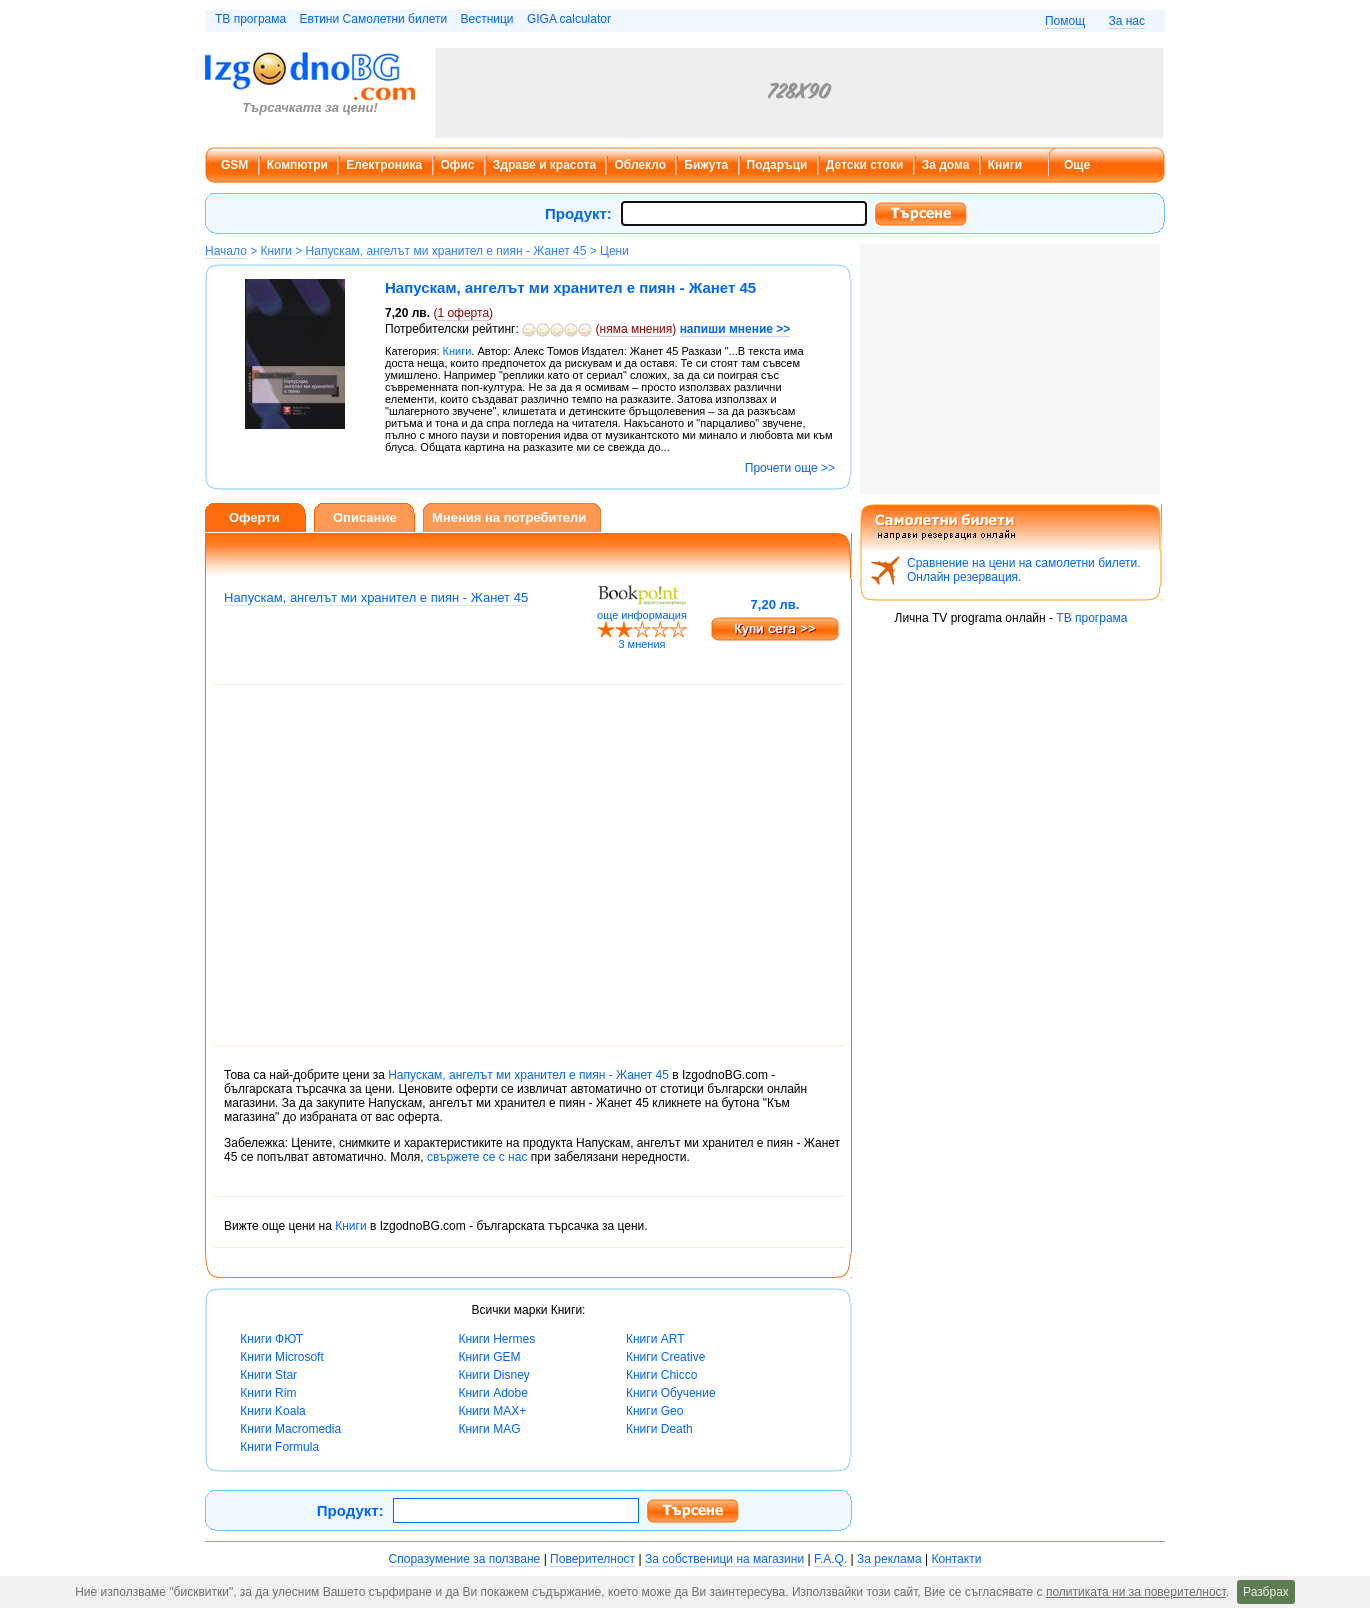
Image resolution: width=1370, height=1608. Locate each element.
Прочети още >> (790, 468)
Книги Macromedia (290, 1429)
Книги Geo (654, 1411)
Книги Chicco (661, 1375)
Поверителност (592, 1559)
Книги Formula (279, 1447)
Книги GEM (489, 1357)
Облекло (640, 165)
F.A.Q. (830, 1559)
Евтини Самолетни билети (374, 19)
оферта (463, 313)
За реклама (889, 1559)
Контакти (956, 1559)
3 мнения (641, 644)
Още (1077, 165)
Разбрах (1266, 1592)
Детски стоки (864, 165)
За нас (1126, 21)
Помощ (1065, 21)
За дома (946, 165)
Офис (458, 165)
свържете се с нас (477, 1157)
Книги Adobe (492, 1393)
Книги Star (268, 1375)
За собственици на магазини (724, 1559)
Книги (1005, 165)
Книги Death (659, 1429)
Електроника (384, 165)
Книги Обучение (671, 1393)
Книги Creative (665, 1357)
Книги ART (655, 1339)
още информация (642, 615)
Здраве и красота (544, 165)
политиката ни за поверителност (1136, 1592)
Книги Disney (493, 1375)
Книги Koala (272, 1411)
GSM (234, 165)
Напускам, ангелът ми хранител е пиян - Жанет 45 (446, 251)
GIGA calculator (569, 19)
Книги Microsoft (281, 1357)
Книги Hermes (496, 1339)
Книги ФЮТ (271, 1339)
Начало (226, 251)
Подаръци (777, 165)
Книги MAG (489, 1429)
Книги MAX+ (492, 1411)
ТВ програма (250, 19)
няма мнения (636, 329)
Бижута (706, 165)
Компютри (297, 165)
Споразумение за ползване (465, 1559)
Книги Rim (268, 1393)
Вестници (486, 19)
